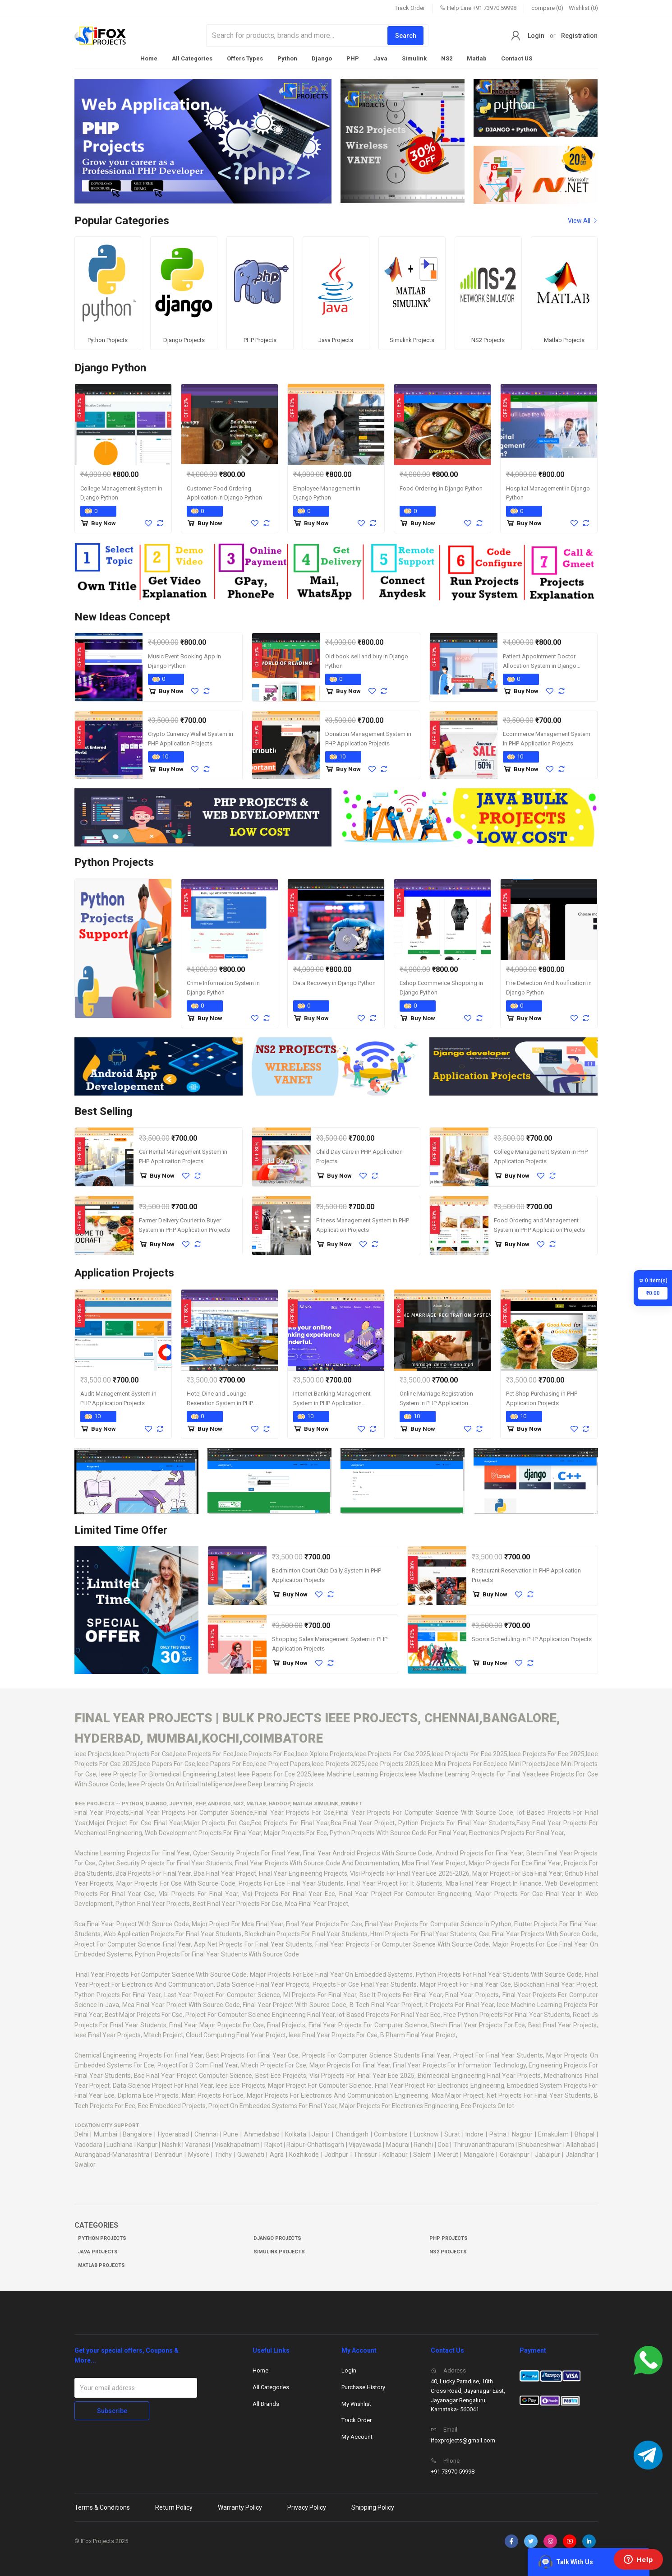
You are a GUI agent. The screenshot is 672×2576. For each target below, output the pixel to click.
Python (287, 58)
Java (380, 58)
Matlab (477, 58)
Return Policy (174, 2504)
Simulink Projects (279, 2249)
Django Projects (277, 2235)
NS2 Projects (448, 2249)
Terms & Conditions (102, 2504)
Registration (579, 35)
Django (322, 58)
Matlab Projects (101, 2262)
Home (148, 58)
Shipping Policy (372, 2504)
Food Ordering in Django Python (441, 485)
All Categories (192, 58)
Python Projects (102, 2235)
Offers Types (245, 58)
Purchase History (363, 2384)
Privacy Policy (306, 2504)
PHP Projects (448, 2235)
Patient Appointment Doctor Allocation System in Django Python (539, 663)
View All (583, 220)
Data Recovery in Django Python (334, 980)
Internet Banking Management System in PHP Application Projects (332, 1401)
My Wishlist (356, 2401)
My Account (357, 2434)
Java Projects (98, 2249)
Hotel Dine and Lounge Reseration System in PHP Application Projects (220, 1401)
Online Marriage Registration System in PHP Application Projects (436, 1401)
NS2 (446, 58)
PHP (352, 58)
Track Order (410, 8)
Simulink (414, 58)
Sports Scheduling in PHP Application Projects (532, 1636)
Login (536, 35)
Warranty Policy (240, 2504)
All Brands (266, 2401)
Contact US (516, 58)
